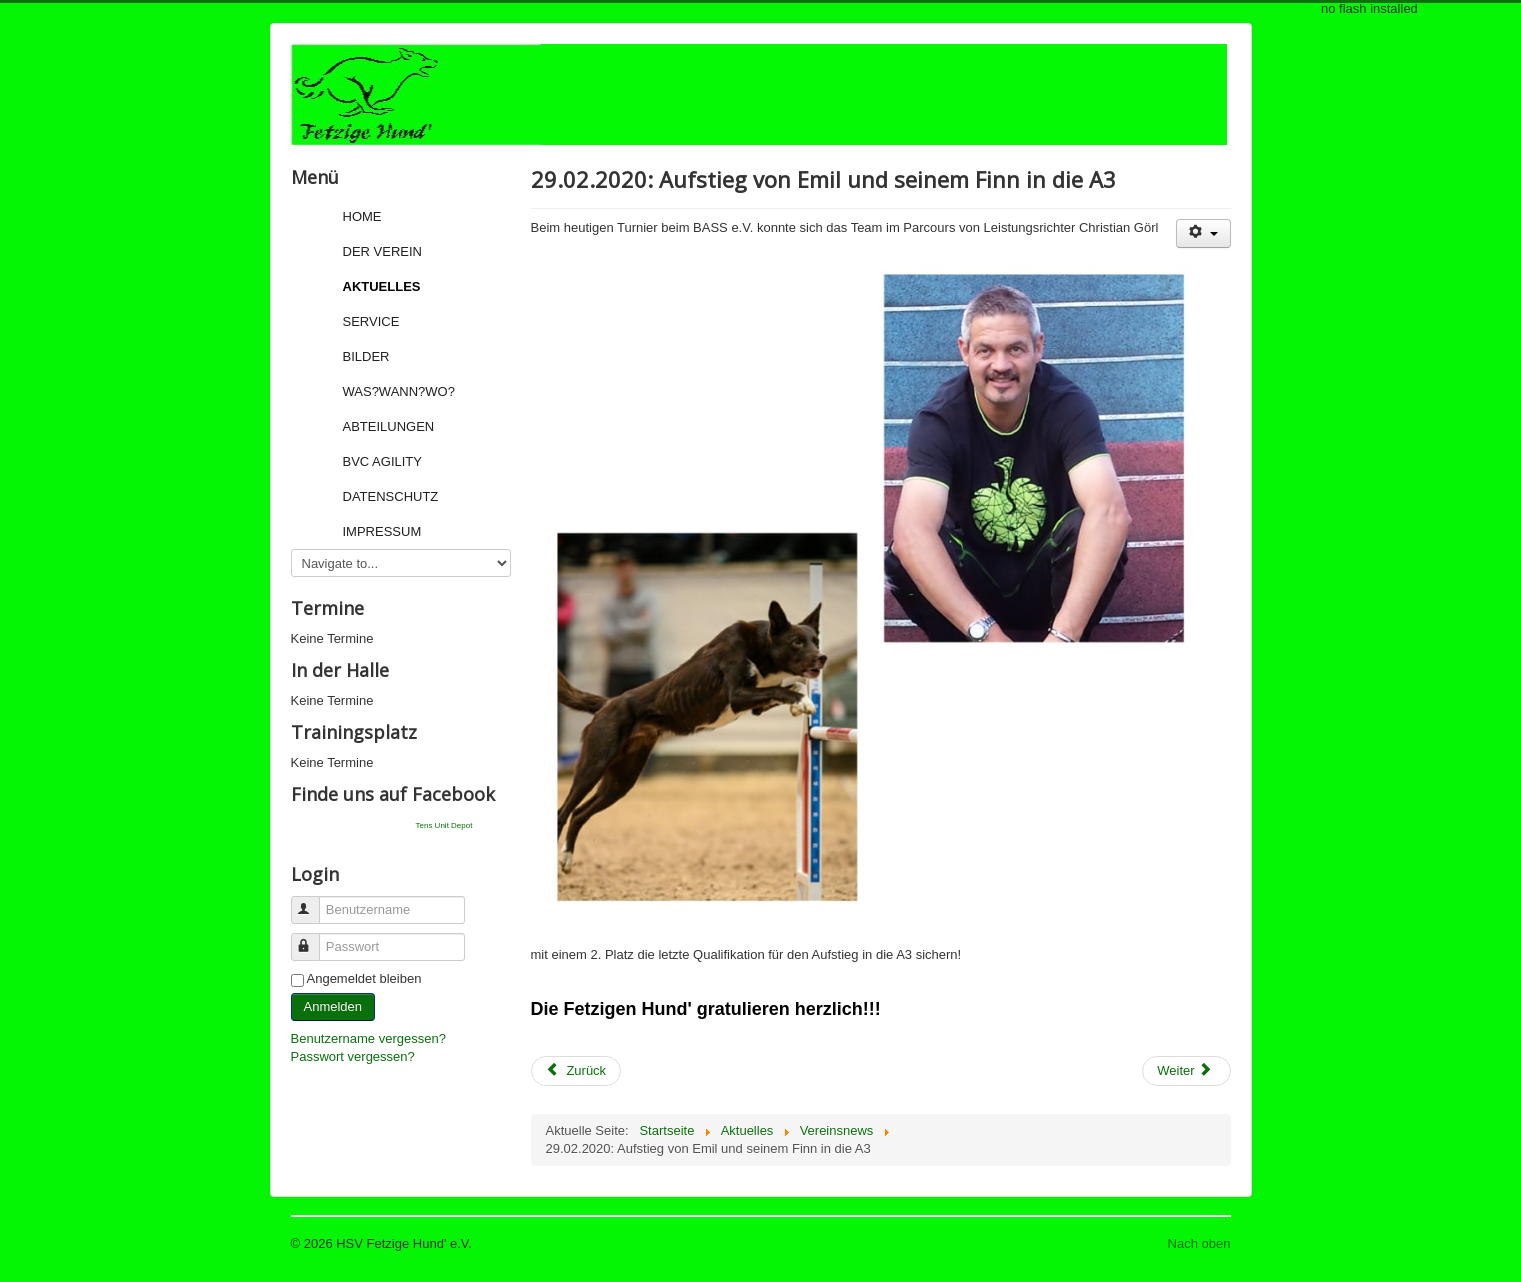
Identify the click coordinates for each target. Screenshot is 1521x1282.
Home (362, 216)
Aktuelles (382, 286)
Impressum (382, 531)
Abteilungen (389, 426)
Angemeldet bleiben (364, 978)
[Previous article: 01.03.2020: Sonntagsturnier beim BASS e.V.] (576, 1071)
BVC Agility (382, 461)
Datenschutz (391, 496)
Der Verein (382, 251)
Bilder (366, 356)
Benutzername (314, 901)
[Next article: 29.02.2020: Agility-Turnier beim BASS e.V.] (1186, 1071)
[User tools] (1203, 233)
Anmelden (333, 1006)
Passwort (314, 938)
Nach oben (1199, 1243)
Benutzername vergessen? (368, 1038)
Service (371, 321)
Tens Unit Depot (444, 825)
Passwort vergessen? (353, 1056)
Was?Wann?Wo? (399, 391)
